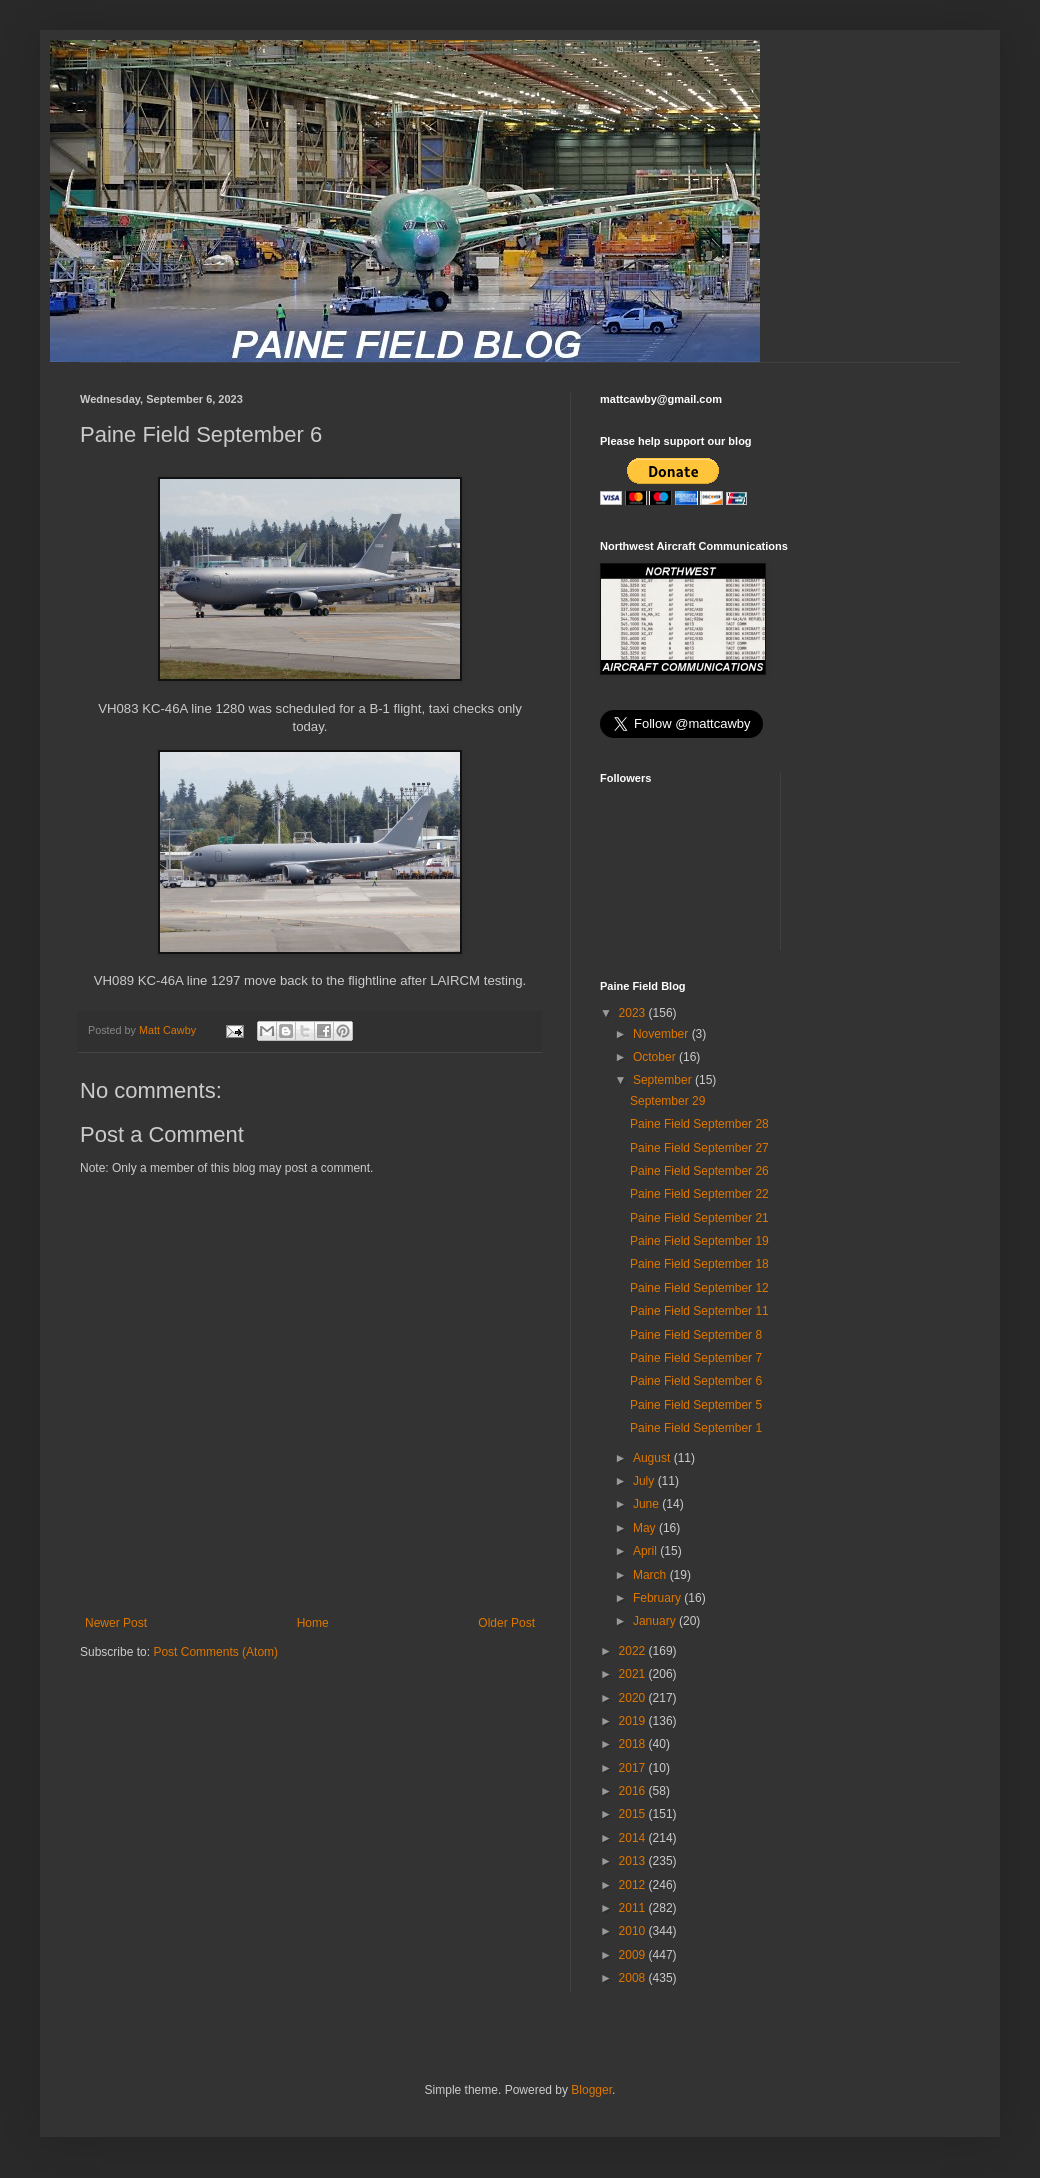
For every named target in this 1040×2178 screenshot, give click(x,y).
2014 (634, 1838)
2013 (634, 1861)
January (656, 1621)
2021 (634, 1674)
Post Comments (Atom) (215, 1652)
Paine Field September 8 (696, 1335)
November (662, 1034)
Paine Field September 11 (699, 1311)
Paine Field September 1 (696, 1428)
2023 (634, 1013)
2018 (634, 1744)
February (658, 1598)
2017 (634, 1768)
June (647, 1504)
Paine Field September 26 (699, 1171)
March (651, 1575)
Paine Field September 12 (699, 1288)
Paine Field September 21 (699, 1218)
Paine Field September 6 (696, 1381)
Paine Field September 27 (699, 1148)
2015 (634, 1814)
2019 (634, 1721)
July (645, 1481)
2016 (634, 1791)
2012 (634, 1885)
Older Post (506, 1623)
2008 (634, 1978)
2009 (634, 1955)
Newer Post (116, 1623)
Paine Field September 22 (699, 1194)
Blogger (591, 2090)
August (653, 1458)
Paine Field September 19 (699, 1241)
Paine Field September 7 (696, 1358)
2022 (634, 1651)
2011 (634, 1908)
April (646, 1551)
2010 (634, 1931)
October (656, 1057)
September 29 (667, 1101)
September (664, 1080)
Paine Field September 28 (699, 1124)
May (646, 1528)
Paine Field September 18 (699, 1264)
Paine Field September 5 (696, 1405)
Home (313, 1623)
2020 (634, 1698)
